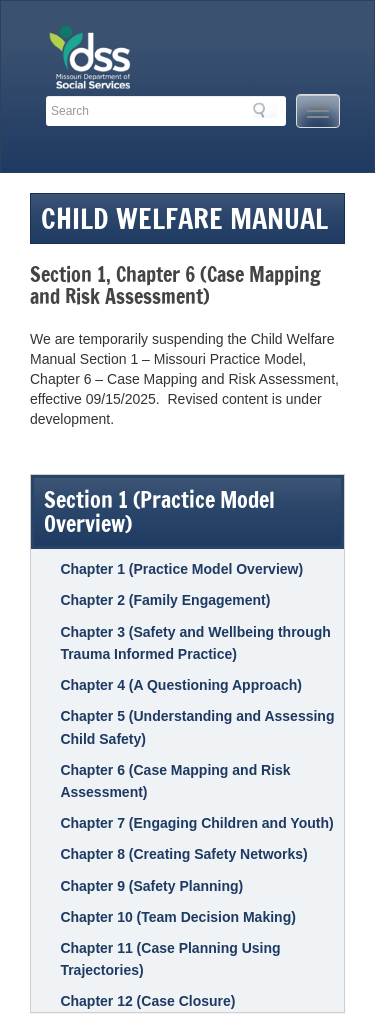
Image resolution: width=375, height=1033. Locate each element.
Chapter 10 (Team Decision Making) (177, 917)
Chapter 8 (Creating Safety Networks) (183, 854)
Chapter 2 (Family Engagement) (165, 600)
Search (265, 110)
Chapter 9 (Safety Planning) (151, 886)
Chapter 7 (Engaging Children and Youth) (196, 823)
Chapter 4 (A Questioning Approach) (181, 685)
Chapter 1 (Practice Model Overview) (181, 569)
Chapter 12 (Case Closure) (147, 1001)
